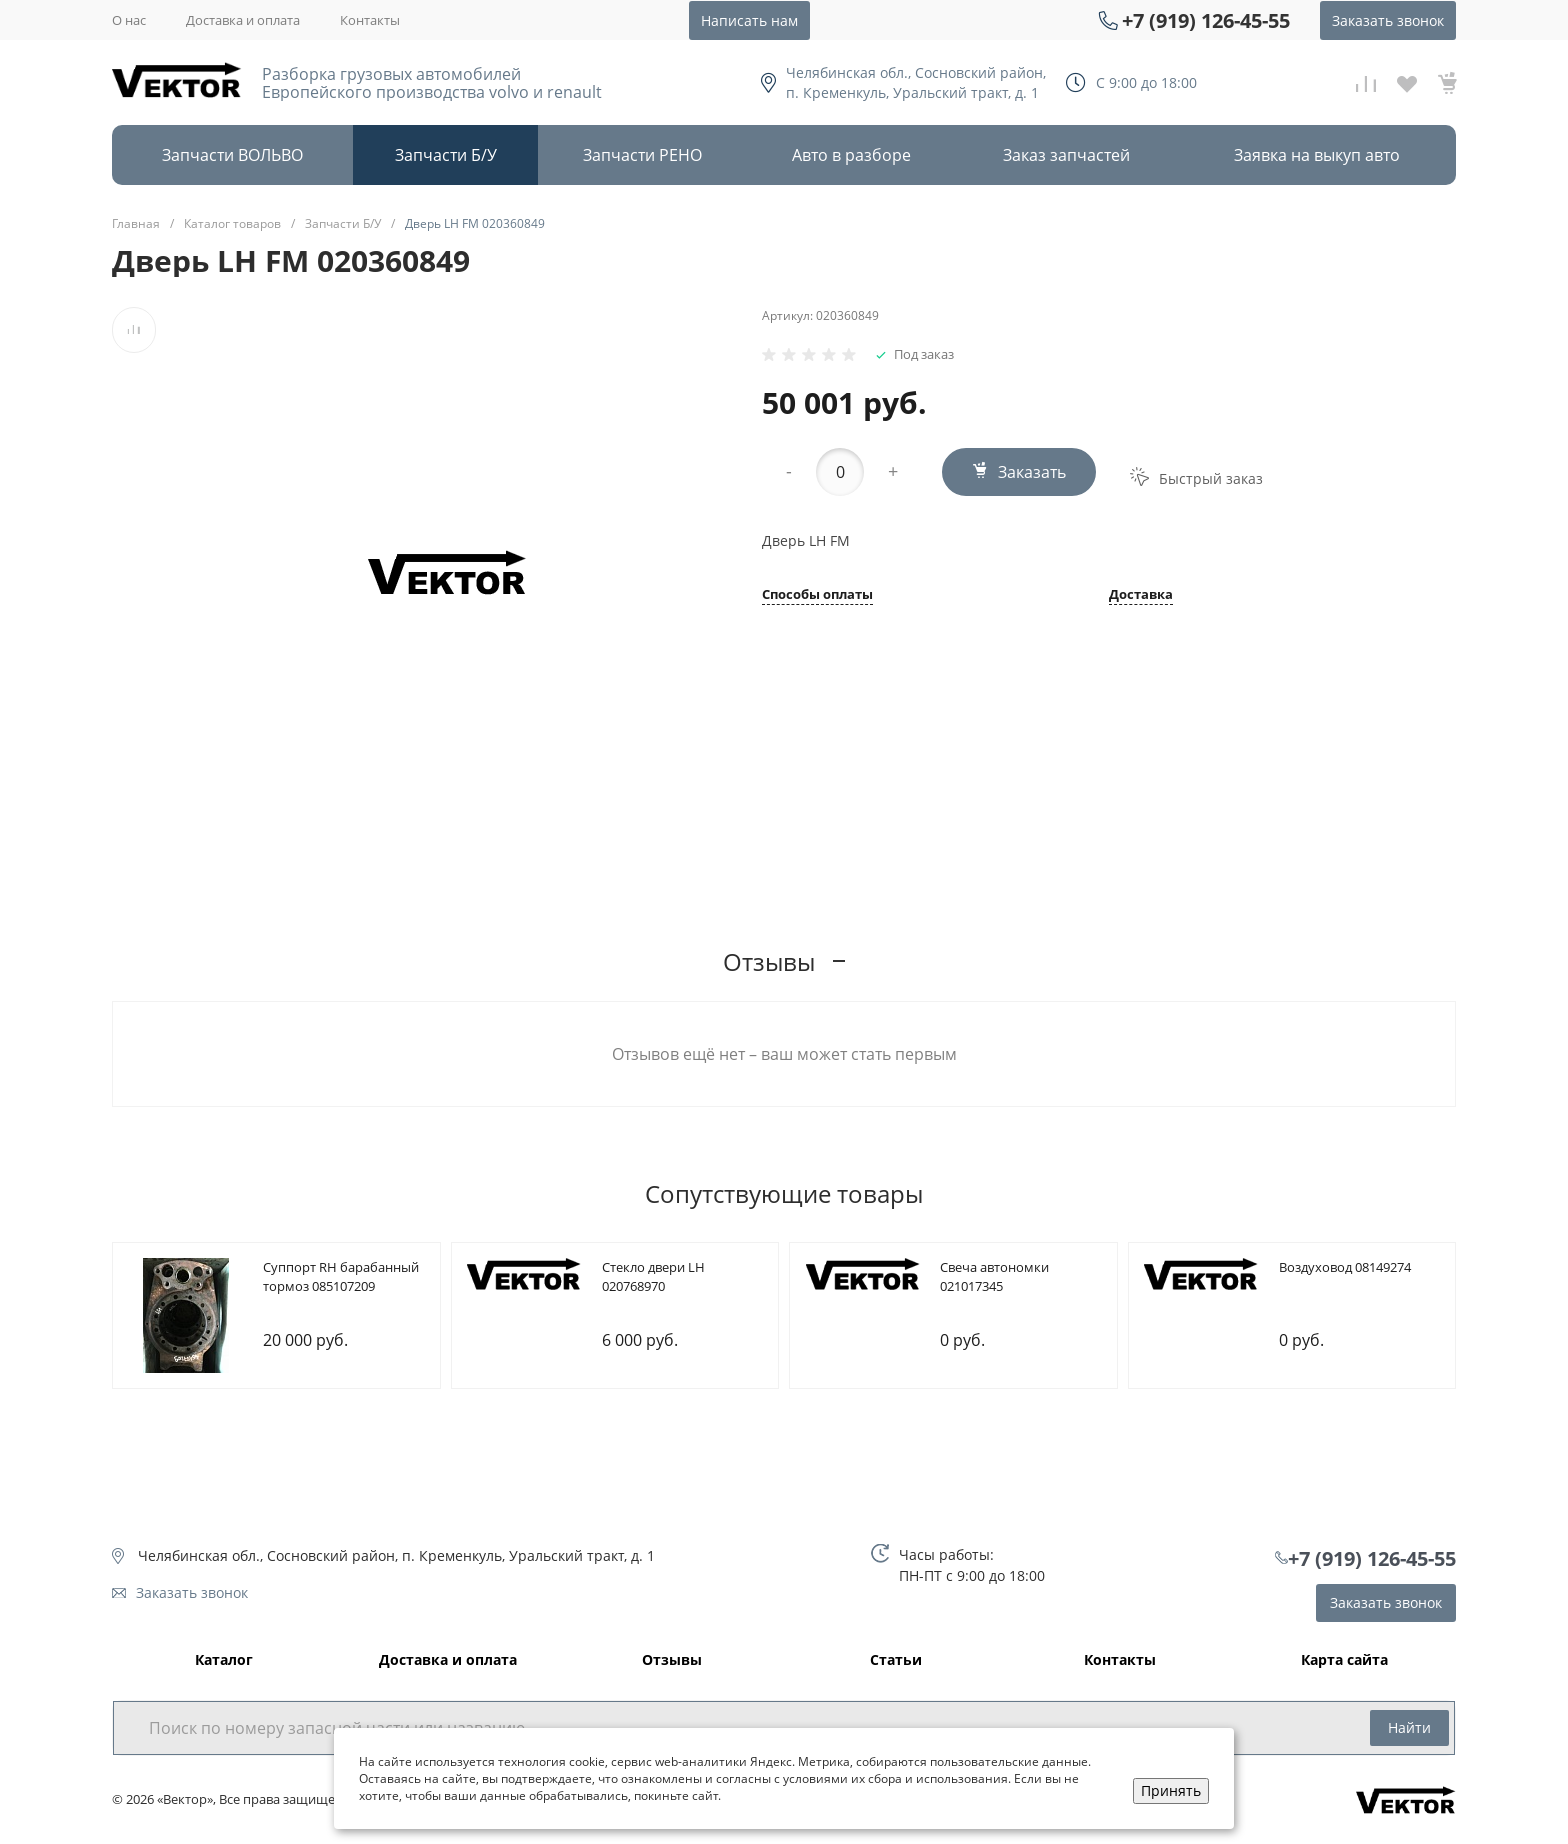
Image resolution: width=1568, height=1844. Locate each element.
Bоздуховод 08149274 (1345, 1267)
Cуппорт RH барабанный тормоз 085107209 (341, 1277)
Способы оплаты (817, 595)
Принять (1171, 1790)
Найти (1409, 1727)
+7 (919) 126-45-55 (1206, 20)
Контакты (370, 20)
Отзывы (672, 1660)
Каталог (224, 1660)
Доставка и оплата (243, 20)
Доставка (1141, 595)
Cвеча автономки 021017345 (994, 1277)
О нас (129, 20)
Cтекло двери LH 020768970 (653, 1277)
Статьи (896, 1660)
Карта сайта (1344, 1660)
